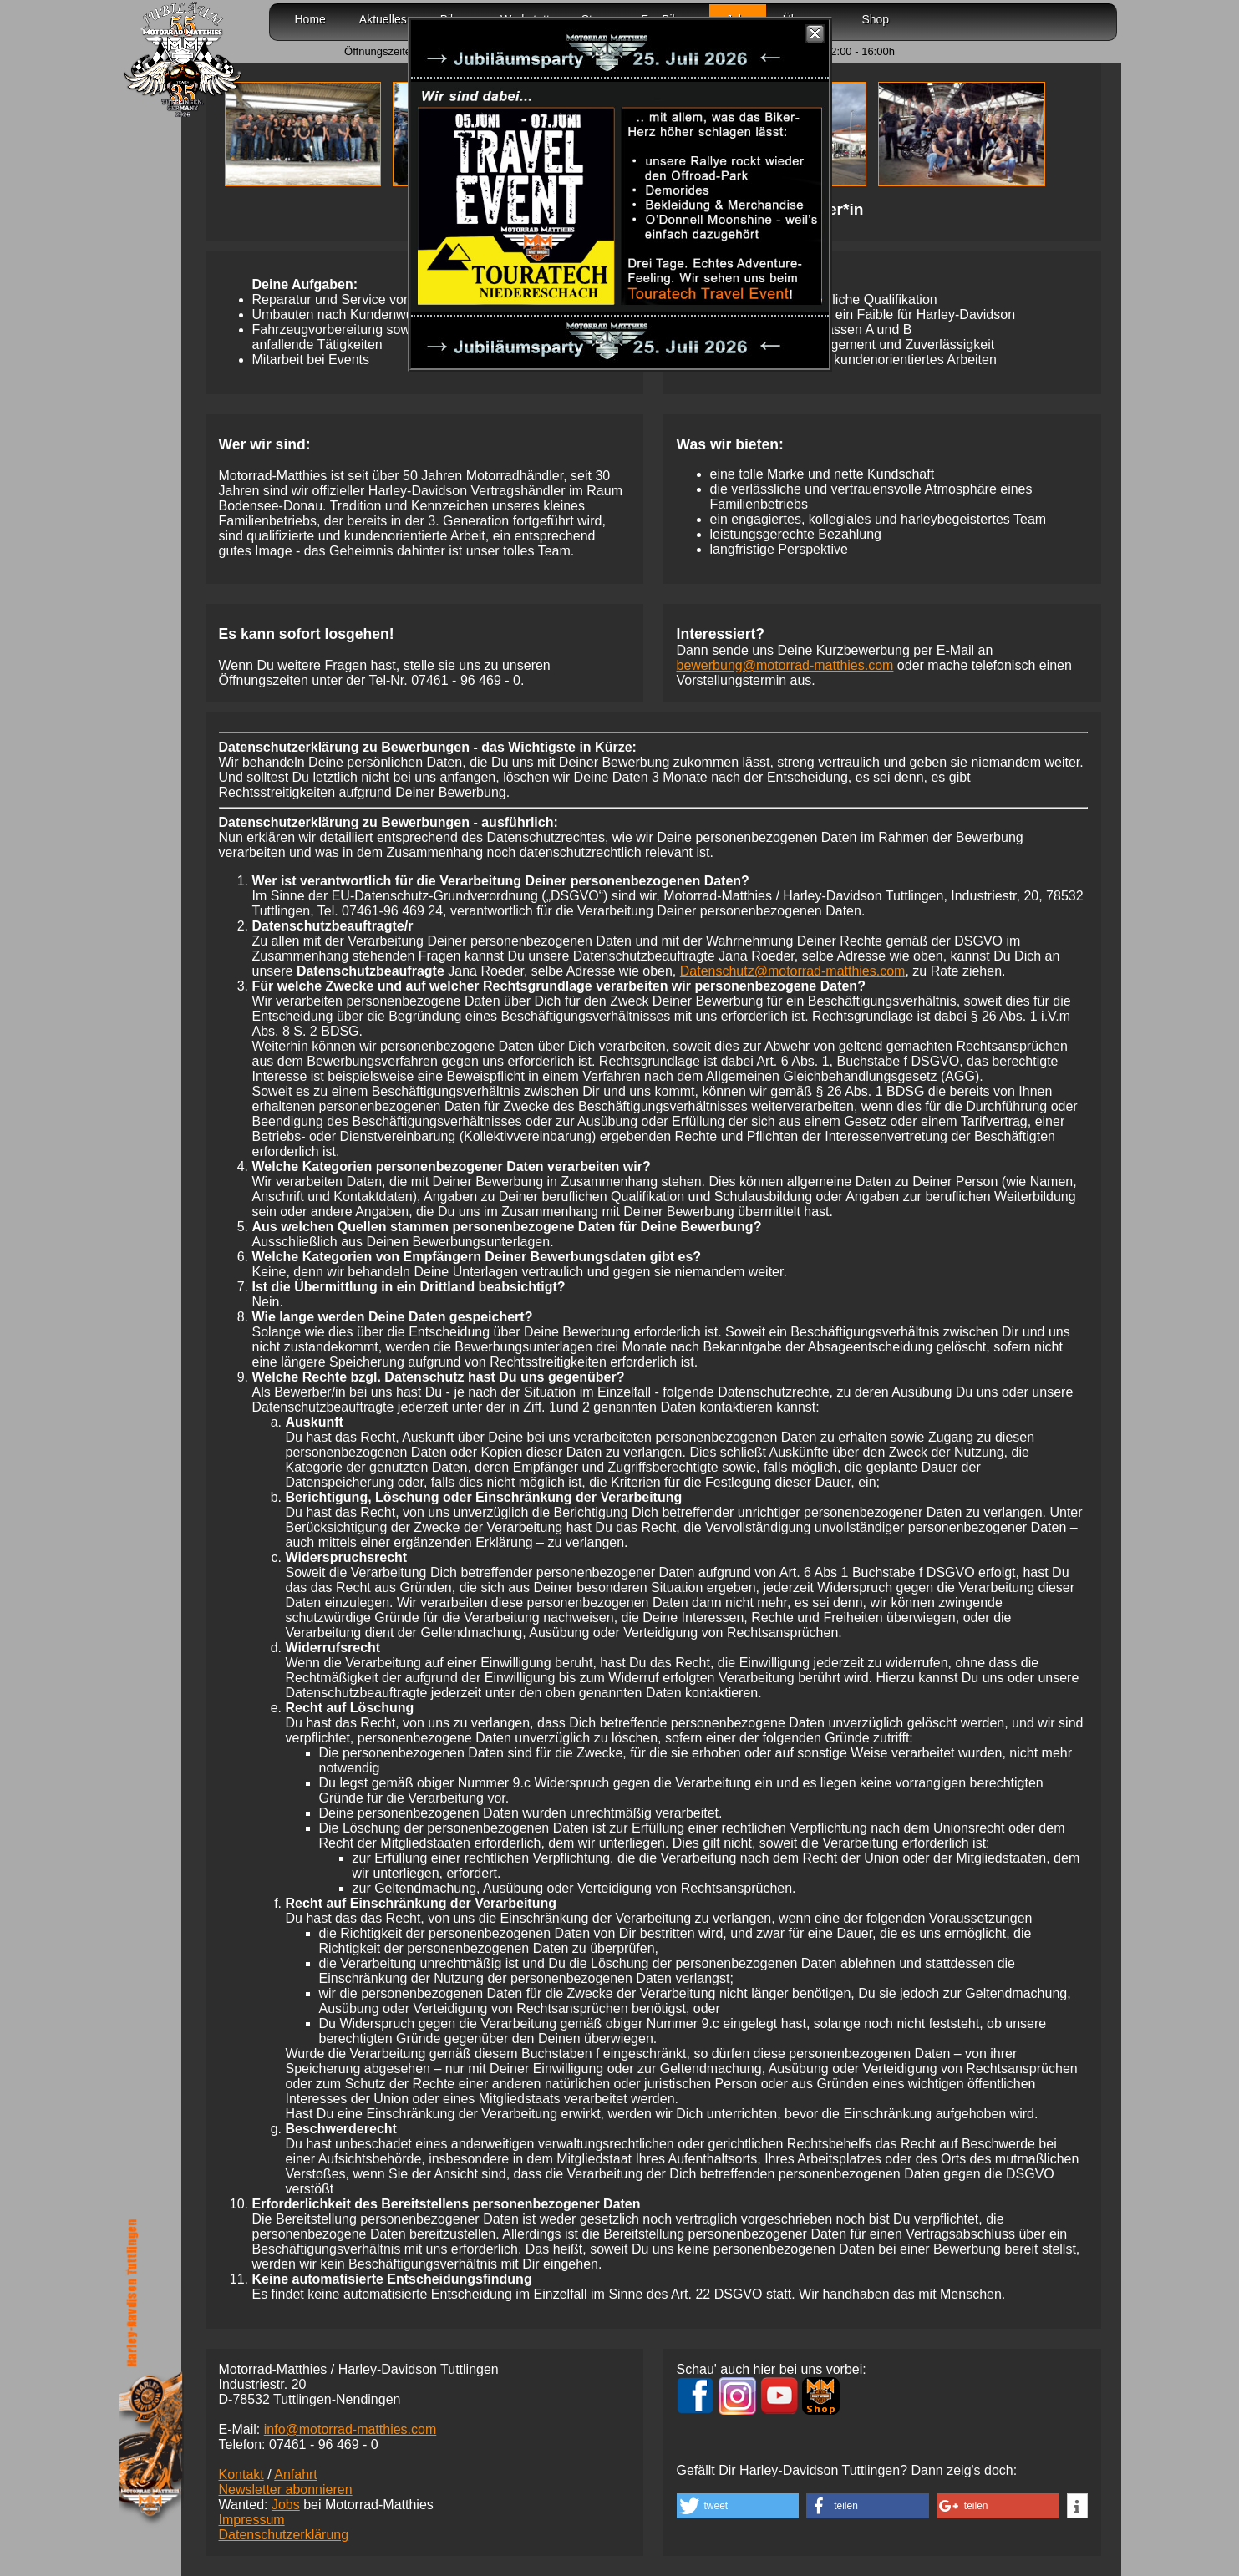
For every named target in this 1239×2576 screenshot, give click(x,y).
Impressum (252, 2520)
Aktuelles (383, 19)
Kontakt (241, 2474)
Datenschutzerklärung (284, 2535)
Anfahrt (295, 2474)
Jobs (286, 2504)
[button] (738, 2505)
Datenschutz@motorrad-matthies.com (793, 971)
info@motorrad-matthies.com (350, 2429)
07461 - (465, 680)
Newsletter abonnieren (286, 2489)
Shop (875, 19)
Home (310, 19)
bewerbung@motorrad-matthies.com (785, 665)
